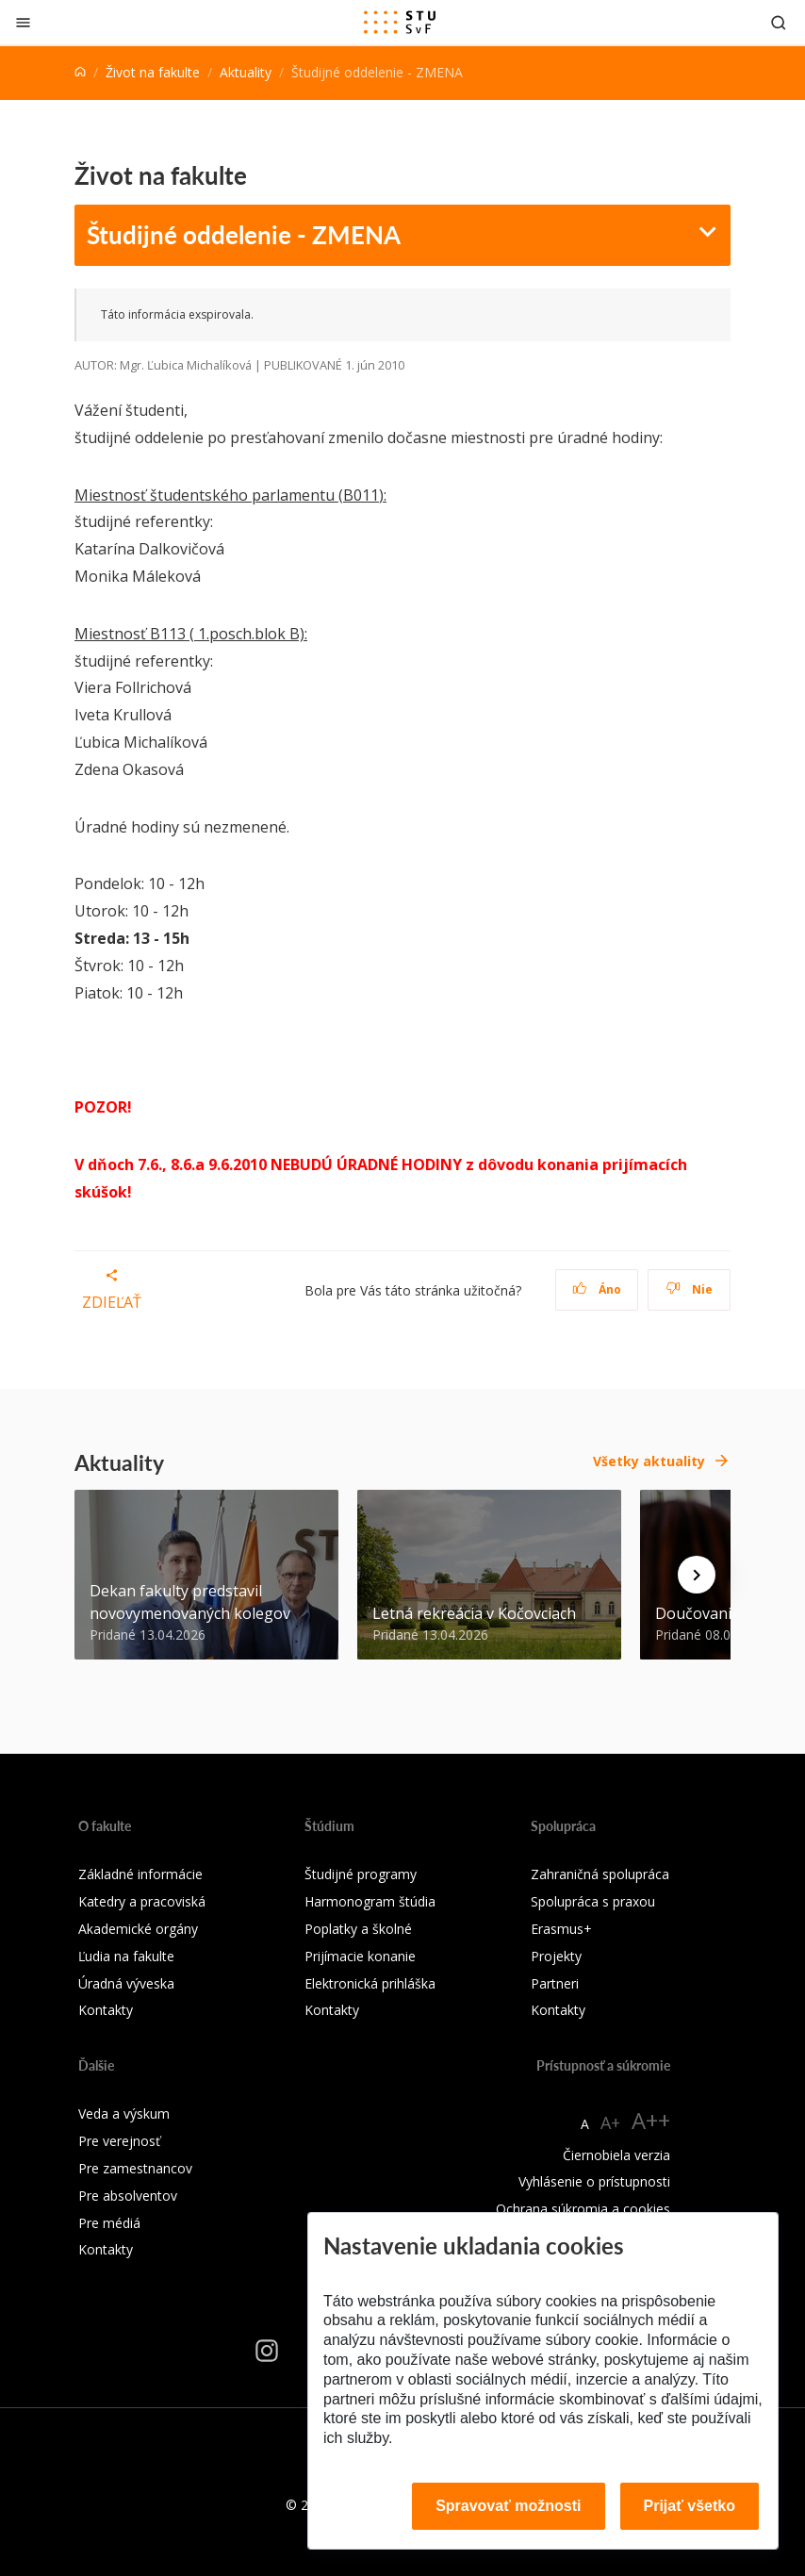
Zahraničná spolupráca (600, 1874)
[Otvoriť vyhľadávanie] (778, 22)
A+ (610, 2122)
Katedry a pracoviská (141, 1901)
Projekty (556, 1956)
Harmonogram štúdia (369, 1901)
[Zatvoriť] (23, 22)
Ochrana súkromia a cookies (583, 2209)
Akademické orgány (138, 1929)
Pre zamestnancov (135, 2168)
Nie (689, 1289)
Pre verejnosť (119, 2141)
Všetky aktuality (649, 1461)
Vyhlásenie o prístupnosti (594, 2181)
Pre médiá (109, 2223)
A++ (651, 2120)
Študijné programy (360, 1874)
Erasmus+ (561, 1929)
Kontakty (105, 2010)
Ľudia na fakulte (126, 1956)
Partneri (555, 1983)
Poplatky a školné (358, 1929)
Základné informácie (140, 1874)
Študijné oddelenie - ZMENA (244, 234)
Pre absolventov (127, 2195)
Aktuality (245, 72)
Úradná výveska (126, 1983)
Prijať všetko (690, 2506)
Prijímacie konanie (360, 1956)
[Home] (80, 72)
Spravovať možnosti (508, 2506)
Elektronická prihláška (369, 1983)
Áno (597, 1289)
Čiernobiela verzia (616, 2155)
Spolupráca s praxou (593, 1901)
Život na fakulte (153, 72)
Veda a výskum (124, 2113)
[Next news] (696, 1574)
